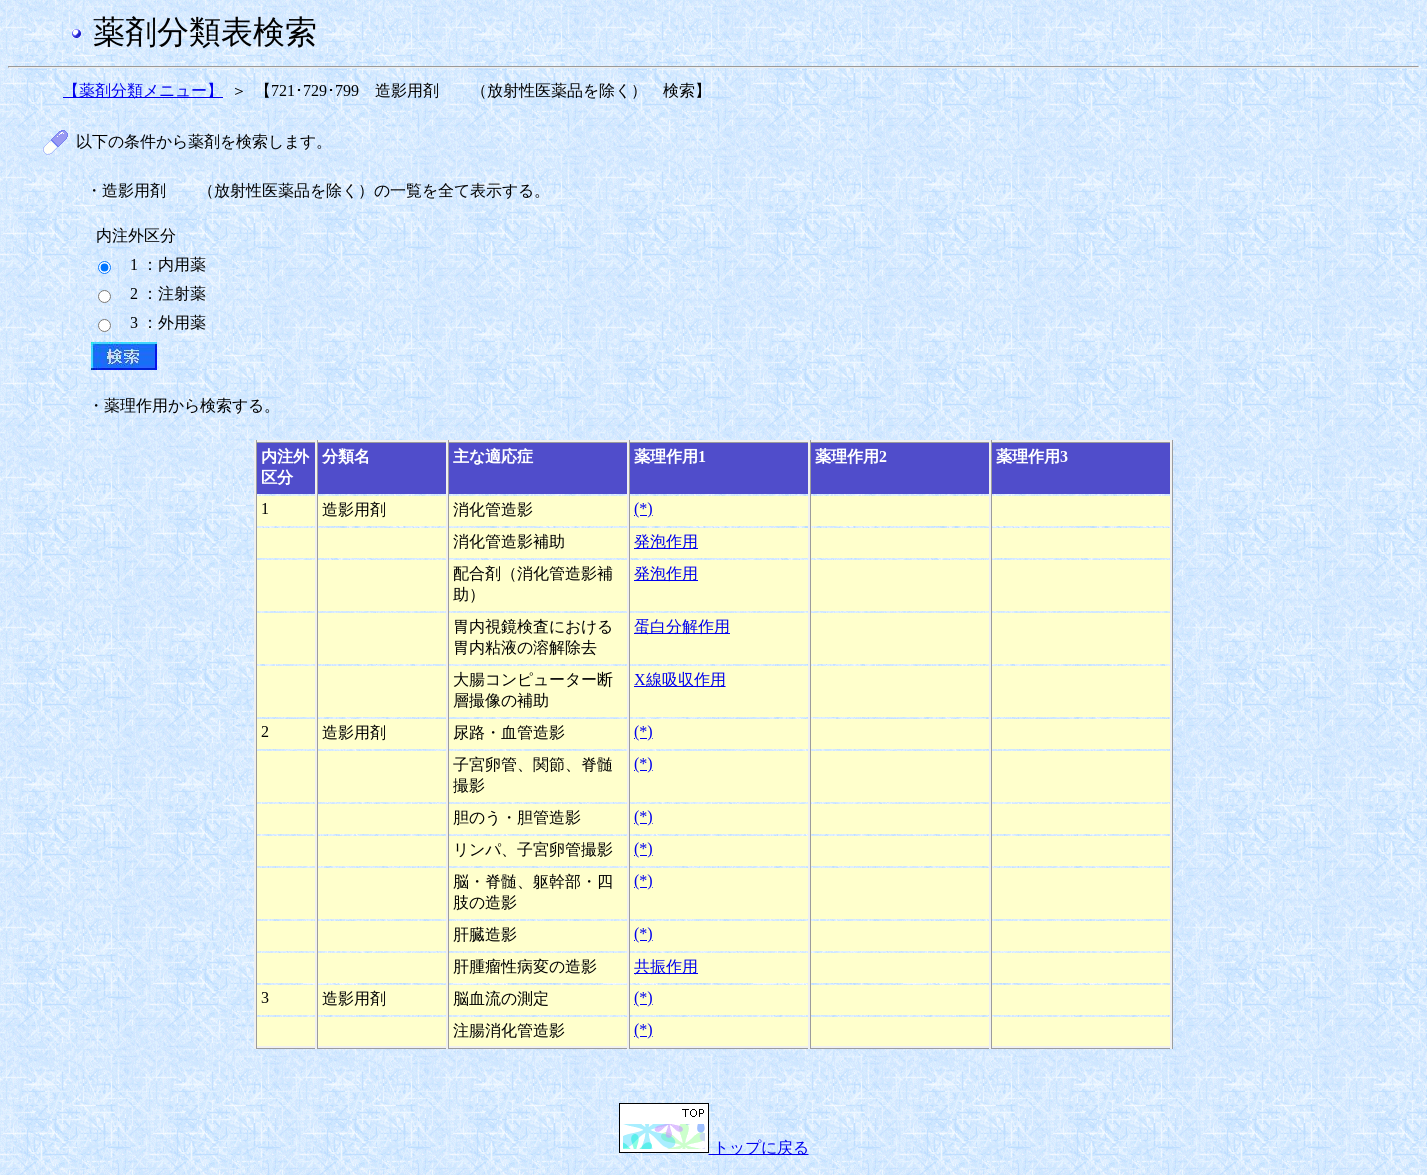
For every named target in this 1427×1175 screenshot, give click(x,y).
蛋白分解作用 (682, 626)
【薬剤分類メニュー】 (143, 90)
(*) (643, 508)
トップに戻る (714, 1147)
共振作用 (666, 966)
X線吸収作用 (680, 679)
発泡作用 (666, 541)
